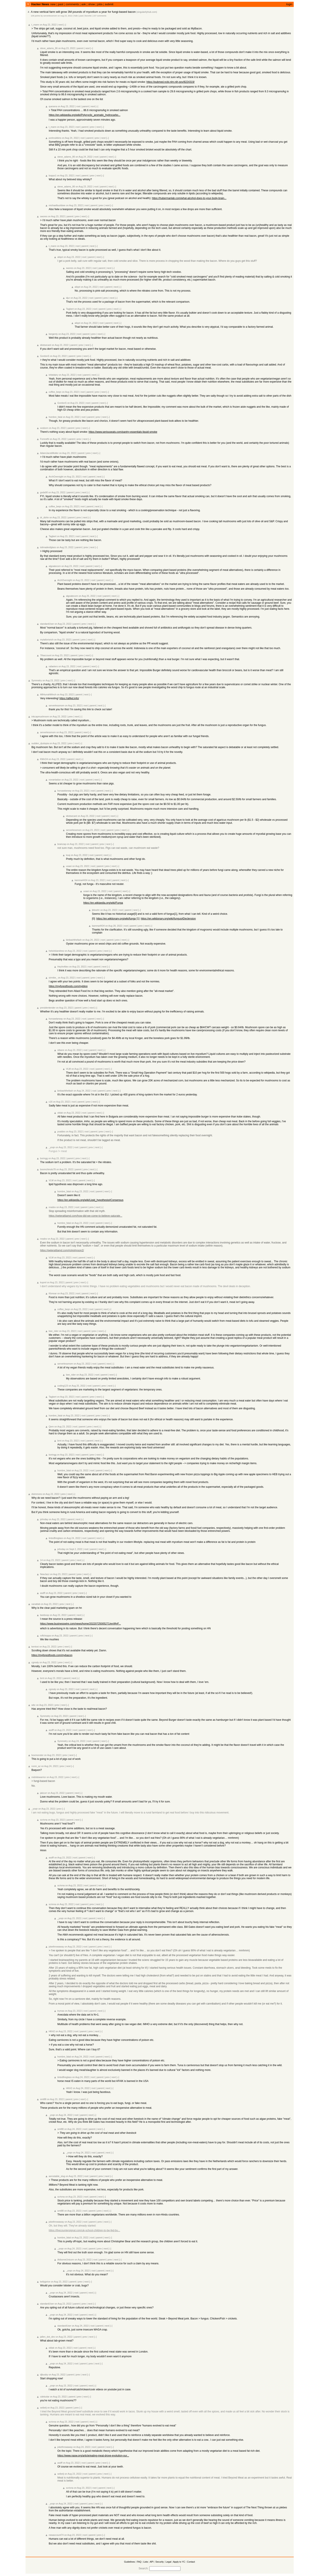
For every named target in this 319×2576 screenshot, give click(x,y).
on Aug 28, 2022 (113, 925)
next (60, 24)
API (151, 2561)
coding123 (62, 1385)
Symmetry (37, 680)
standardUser (47, 623)
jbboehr (96, 910)
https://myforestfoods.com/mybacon (52, 1655)
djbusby (44, 2374)
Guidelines (129, 2561)
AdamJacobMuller (49, 453)
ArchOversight (56, 476)
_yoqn (52, 1147)
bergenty (53, 334)
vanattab (36, 1604)
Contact (191, 2561)
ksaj (68, 855)
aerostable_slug (57, 2176)
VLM (68, 1069)
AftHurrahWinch (48, 694)
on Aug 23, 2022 (64, 16)
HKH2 (52, 2031)
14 (41, 1560)
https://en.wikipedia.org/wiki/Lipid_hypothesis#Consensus (90, 1200)
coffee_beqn (55, 392)
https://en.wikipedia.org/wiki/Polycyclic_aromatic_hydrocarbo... (84, 115)
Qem (51, 1426)
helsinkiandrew (56, 951)
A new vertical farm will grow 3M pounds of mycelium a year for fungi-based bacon (83, 11)
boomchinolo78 (48, 1169)
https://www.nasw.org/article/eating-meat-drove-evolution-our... (93, 2455)
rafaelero (53, 666)
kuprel (43, 1282)
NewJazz (44, 1574)
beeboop (44, 1615)
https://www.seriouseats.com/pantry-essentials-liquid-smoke (123, 431)
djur (68, 298)
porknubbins (55, 138)
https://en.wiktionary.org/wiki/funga (116, 918)
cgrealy (35, 1662)
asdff (42, 1593)
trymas (60, 2010)
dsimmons (37, 1494)
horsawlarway (64, 790)
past (60, 4)
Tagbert (70, 309)
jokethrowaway (56, 1946)
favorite (88, 16)
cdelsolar (44, 2396)
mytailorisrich (47, 639)
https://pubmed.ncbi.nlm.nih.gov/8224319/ (170, 81)
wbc (34, 1705)
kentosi (35, 1646)
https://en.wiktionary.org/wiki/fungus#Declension (168, 918)
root (78, 106)
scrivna (44, 1819)
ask (83, 4)
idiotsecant (45, 345)
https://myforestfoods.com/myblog (68, 986)
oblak (60, 1112)
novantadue (55, 779)
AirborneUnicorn (65, 2259)
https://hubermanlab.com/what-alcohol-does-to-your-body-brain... (189, 198)
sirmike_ (53, 977)
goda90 (44, 492)
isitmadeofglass (48, 547)
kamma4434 (81, 880)
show (91, 4)
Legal (168, 2561)
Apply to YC (179, 2561)
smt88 (43, 2099)
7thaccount (45, 655)
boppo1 (53, 175)
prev (92, 127)
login (289, 4)
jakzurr (43, 1793)
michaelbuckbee (57, 205)
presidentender (48, 1007)
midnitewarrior (39, 1777)
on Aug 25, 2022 (87, 596)
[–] (64, 24)
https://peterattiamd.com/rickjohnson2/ (62, 1250)
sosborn (44, 428)
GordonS (44, 356)
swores (44, 216)
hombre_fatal (55, 417)
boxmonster (38, 1755)
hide (76, 16)
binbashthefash (74, 939)
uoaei (69, 866)
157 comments (99, 16)
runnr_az (36, 1766)
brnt (59, 1440)
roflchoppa (45, 1635)
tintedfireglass (56, 1538)
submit (109, 4)
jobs (99, 4)
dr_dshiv (44, 517)
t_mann (35, 24)
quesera (53, 106)
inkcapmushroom (40, 716)
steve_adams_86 (49, 48)
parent (80, 48)
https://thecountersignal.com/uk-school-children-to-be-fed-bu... (84, 2230)
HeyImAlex (63, 966)
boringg (44, 1158)
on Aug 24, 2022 (70, 138)
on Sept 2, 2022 (74, 1549)
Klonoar (53, 1293)
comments (72, 4)
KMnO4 (44, 759)
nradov (52, 1207)
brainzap (61, 844)
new (52, 4)
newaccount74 (56, 2535)
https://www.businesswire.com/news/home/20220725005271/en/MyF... (80, 1623)
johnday (44, 1519)
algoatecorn (55, 566)
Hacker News (40, 4)
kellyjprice (45, 2281)
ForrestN (44, 439)
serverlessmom (50, 16)
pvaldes (61, 1131)
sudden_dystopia (40, 743)
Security (159, 2561)
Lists (145, 2561)
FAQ (139, 2561)
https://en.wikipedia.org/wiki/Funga (103, 902)
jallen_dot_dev (47, 2336)
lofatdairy (53, 374)
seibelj (43, 2407)
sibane (60, 1050)
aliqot (60, 257)
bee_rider (54, 1331)
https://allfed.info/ (69, 698)
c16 (51, 1101)
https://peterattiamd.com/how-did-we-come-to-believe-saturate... (85, 1215)
